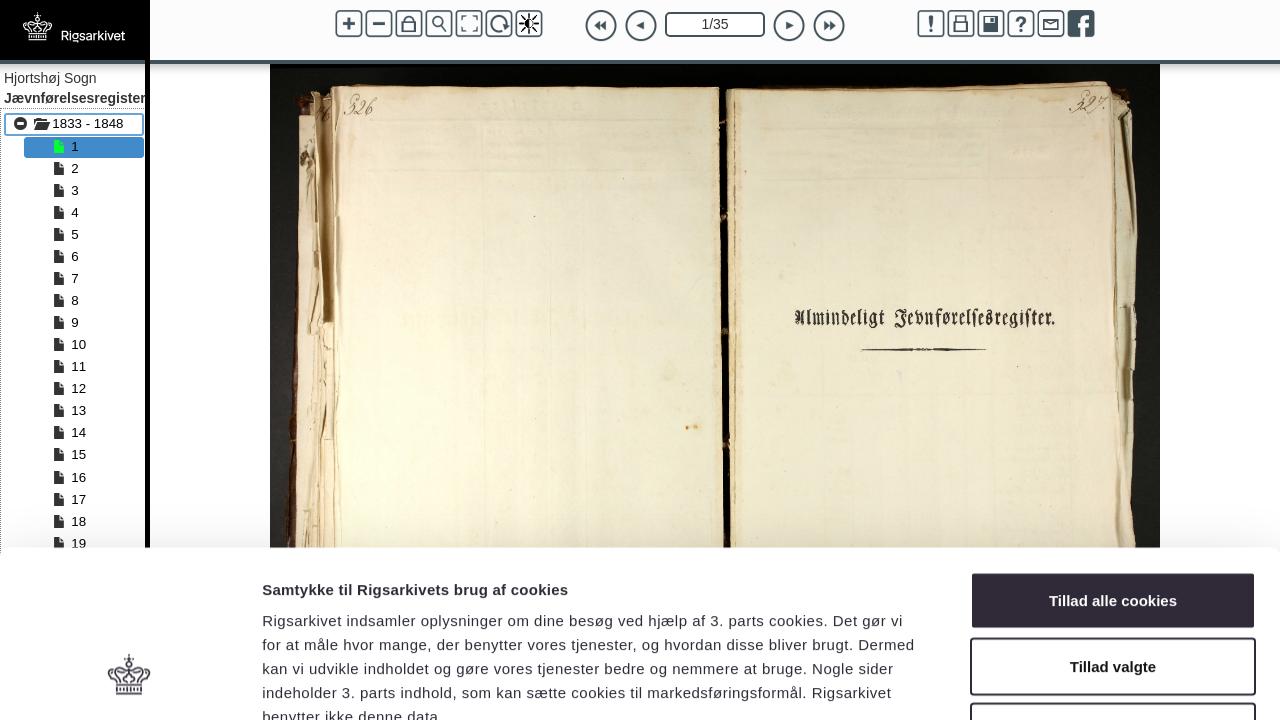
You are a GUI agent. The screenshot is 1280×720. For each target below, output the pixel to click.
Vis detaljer (1039, 680)
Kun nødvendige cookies (1113, 588)
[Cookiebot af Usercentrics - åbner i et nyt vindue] (129, 681)
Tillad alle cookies (1113, 457)
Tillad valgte (1113, 523)
